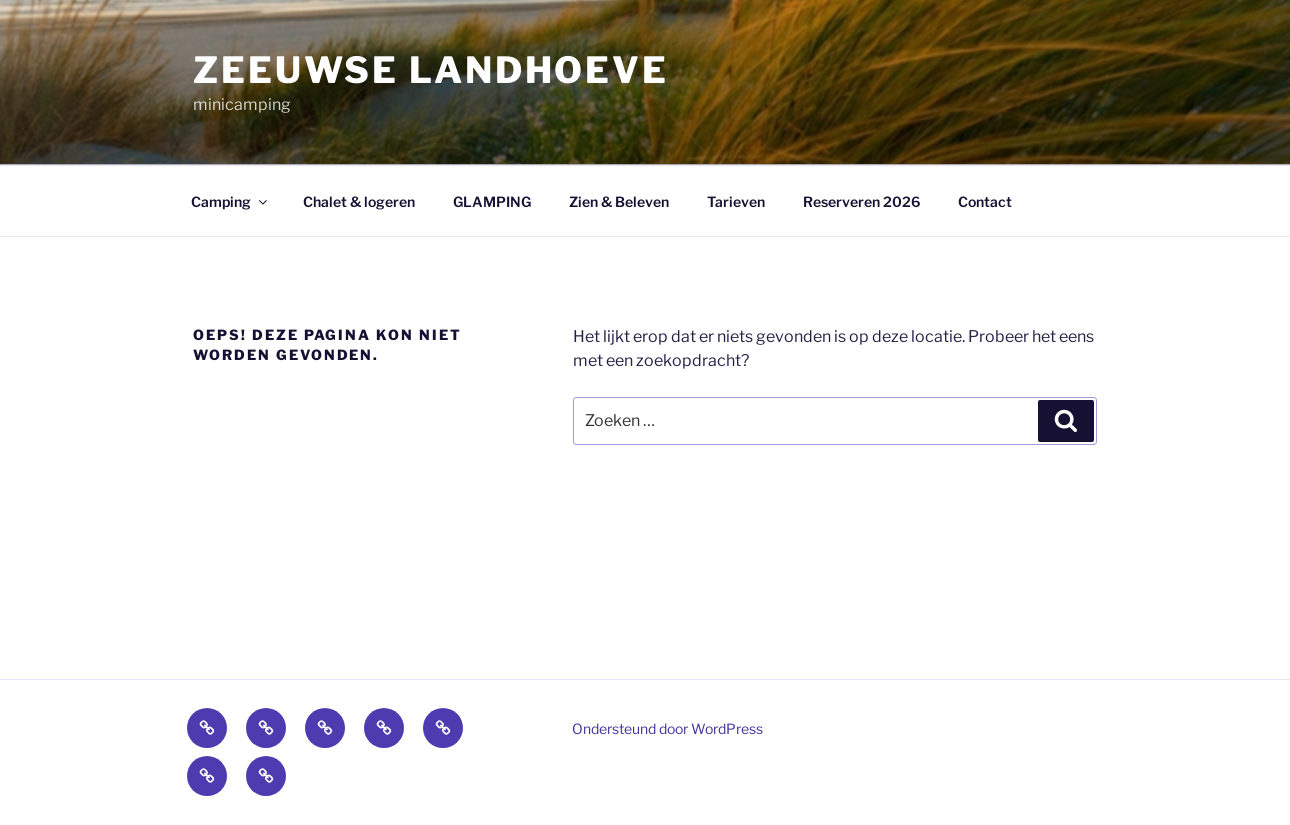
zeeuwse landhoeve (431, 70)
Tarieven (736, 201)
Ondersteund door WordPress (667, 728)
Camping (230, 201)
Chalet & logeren (359, 201)
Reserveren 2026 (861, 201)
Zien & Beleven (619, 201)
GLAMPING (492, 201)
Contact (985, 201)
